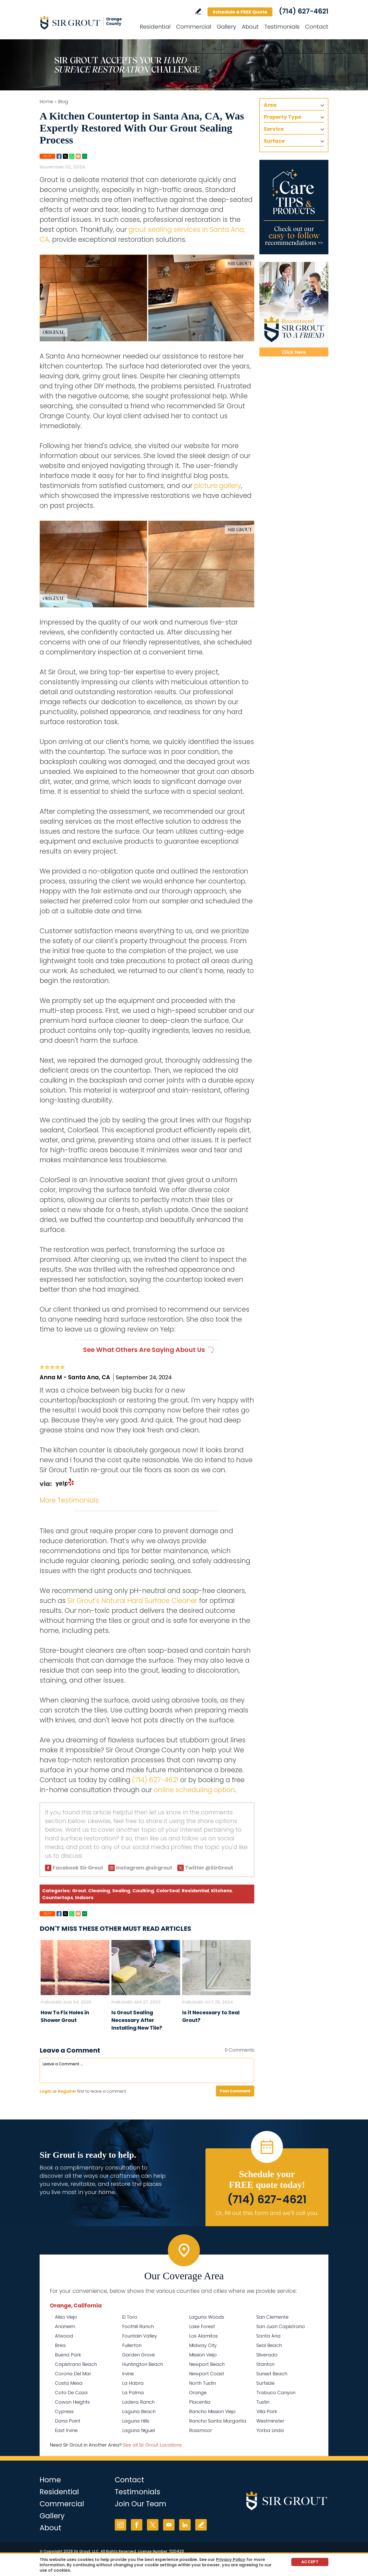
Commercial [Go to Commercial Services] (193, 27)
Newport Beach (207, 2364)
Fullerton (132, 2345)
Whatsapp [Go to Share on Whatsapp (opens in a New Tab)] (71, 156)
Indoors (84, 1897)
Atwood (64, 2336)
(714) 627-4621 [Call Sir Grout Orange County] (303, 11)
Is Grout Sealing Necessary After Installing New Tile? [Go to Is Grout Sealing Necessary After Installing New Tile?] (136, 2020)
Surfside (265, 2383)
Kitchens (221, 1890)
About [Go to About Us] (250, 27)
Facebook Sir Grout (78, 1867)
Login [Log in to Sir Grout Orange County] (46, 2091)
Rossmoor (200, 2430)
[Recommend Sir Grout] (293, 309)
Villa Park (266, 2411)
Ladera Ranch (138, 2402)
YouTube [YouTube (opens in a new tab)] (169, 2525)
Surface (274, 141)
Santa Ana (268, 2336)
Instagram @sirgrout (144, 1867)
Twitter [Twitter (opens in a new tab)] (152, 2525)
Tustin (262, 2402)
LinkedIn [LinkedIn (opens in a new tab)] (185, 2525)
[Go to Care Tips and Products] (293, 207)
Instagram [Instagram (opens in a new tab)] (120, 2525)
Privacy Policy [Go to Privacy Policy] (230, 2559)
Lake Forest (202, 2326)
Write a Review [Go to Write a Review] (198, 11)
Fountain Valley (139, 2336)
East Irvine (66, 2430)
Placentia (200, 2402)
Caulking (143, 1890)
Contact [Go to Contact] (316, 27)
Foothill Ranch (138, 2326)
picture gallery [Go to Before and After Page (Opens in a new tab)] (217, 485)
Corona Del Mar (73, 2373)
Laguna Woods (206, 2317)
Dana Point (67, 2421)
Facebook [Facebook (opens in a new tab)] (136, 2525)
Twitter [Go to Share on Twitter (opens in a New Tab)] (65, 156)
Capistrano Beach (76, 2364)
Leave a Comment (70, 2050)
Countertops (57, 1897)
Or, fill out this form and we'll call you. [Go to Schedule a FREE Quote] (267, 2213)
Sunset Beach (271, 2373)
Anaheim (65, 2326)
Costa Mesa (69, 2383)
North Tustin (202, 2383)
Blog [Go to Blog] (63, 101)
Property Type (282, 117)
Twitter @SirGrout (209, 1867)
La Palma (133, 2392)
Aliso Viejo (66, 2317)
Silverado (267, 2355)
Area (270, 105)
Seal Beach (269, 2345)
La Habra (133, 2383)
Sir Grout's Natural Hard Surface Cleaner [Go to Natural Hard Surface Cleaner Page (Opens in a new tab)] (132, 1600)
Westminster (270, 2421)
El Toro (129, 2317)
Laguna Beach (139, 2411)
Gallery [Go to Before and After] (226, 27)
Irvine (128, 2373)
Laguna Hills (135, 2421)
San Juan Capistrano (280, 2326)
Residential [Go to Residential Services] (155, 27)
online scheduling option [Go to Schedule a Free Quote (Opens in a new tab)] (194, 1789)
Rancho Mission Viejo (212, 2411)
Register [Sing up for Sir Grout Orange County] (67, 2091)
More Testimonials (69, 1500)
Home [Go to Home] (46, 101)
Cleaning (99, 1890)
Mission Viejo (203, 2355)
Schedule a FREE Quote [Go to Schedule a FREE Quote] (240, 12)
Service (274, 129)
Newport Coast (206, 2373)
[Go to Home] (86, 22)
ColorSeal (168, 1890)
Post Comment (235, 2091)
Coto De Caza (71, 2392)
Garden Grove (138, 2355)
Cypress (64, 2411)
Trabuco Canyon (275, 2392)
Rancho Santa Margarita (217, 2421)
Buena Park (68, 2355)
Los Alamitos (203, 2336)
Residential (195, 1890)
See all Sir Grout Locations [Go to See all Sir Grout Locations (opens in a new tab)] (152, 2445)
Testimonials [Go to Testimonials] (282, 27)
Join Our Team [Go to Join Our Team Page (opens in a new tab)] (140, 2504)
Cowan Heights (72, 2402)
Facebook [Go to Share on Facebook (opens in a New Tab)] (59, 156)
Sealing (121, 1890)
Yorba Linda (270, 2430)
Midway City (203, 2345)
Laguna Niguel (138, 2430)
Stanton (265, 2364)
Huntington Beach (142, 2364)
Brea (60, 2345)
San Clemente (272, 2317)
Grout (79, 1890)
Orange (198, 2392)
